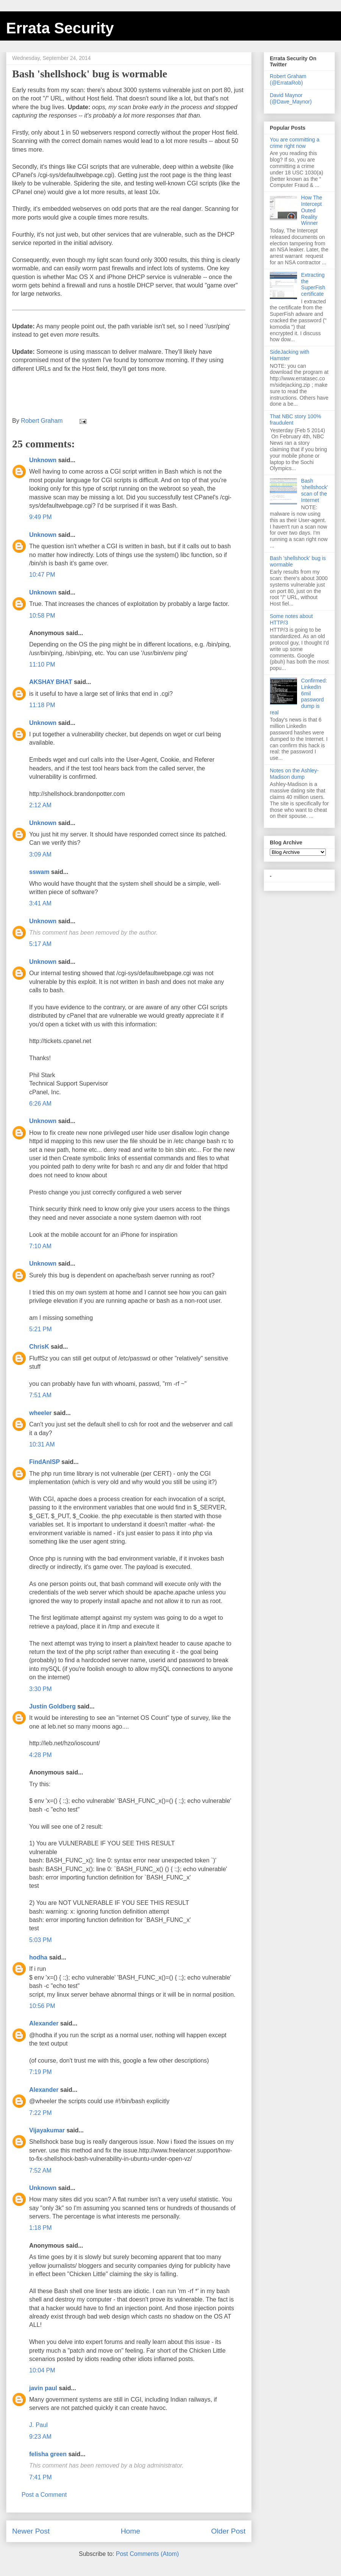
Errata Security (60, 28)
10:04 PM (42, 2370)
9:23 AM (40, 2436)
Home (130, 2531)
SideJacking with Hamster (289, 355)
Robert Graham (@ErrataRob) (288, 79)
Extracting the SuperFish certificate (313, 284)
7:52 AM (40, 2170)
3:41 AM (40, 903)
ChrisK (39, 1346)
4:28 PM (40, 1755)
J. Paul (38, 2425)
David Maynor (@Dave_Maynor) (291, 98)
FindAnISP (44, 1462)
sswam (39, 872)
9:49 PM (40, 517)
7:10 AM (40, 1246)
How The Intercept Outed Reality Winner (311, 210)
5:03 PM (40, 1940)
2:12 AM (40, 805)
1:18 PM (40, 2228)
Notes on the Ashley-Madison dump (294, 773)
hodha (38, 1957)
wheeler (40, 1413)
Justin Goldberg (52, 1706)
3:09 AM (40, 854)
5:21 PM (40, 1329)
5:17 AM (40, 944)
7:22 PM (40, 2113)
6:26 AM (40, 1103)
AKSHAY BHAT (50, 682)
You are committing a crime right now (294, 142)
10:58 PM (42, 615)
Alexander (43, 2023)
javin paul (43, 2388)
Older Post (228, 2531)
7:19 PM (40, 2072)
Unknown (42, 460)
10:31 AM (42, 1444)
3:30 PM (40, 1689)
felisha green (48, 2454)
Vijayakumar (47, 2130)
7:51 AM (40, 1395)
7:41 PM (40, 2477)
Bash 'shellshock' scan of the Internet (314, 490)
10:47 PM (42, 574)
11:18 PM (42, 705)
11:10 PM (42, 664)
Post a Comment (44, 2494)
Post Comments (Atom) (147, 2554)
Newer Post (31, 2531)
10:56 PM (42, 2006)
